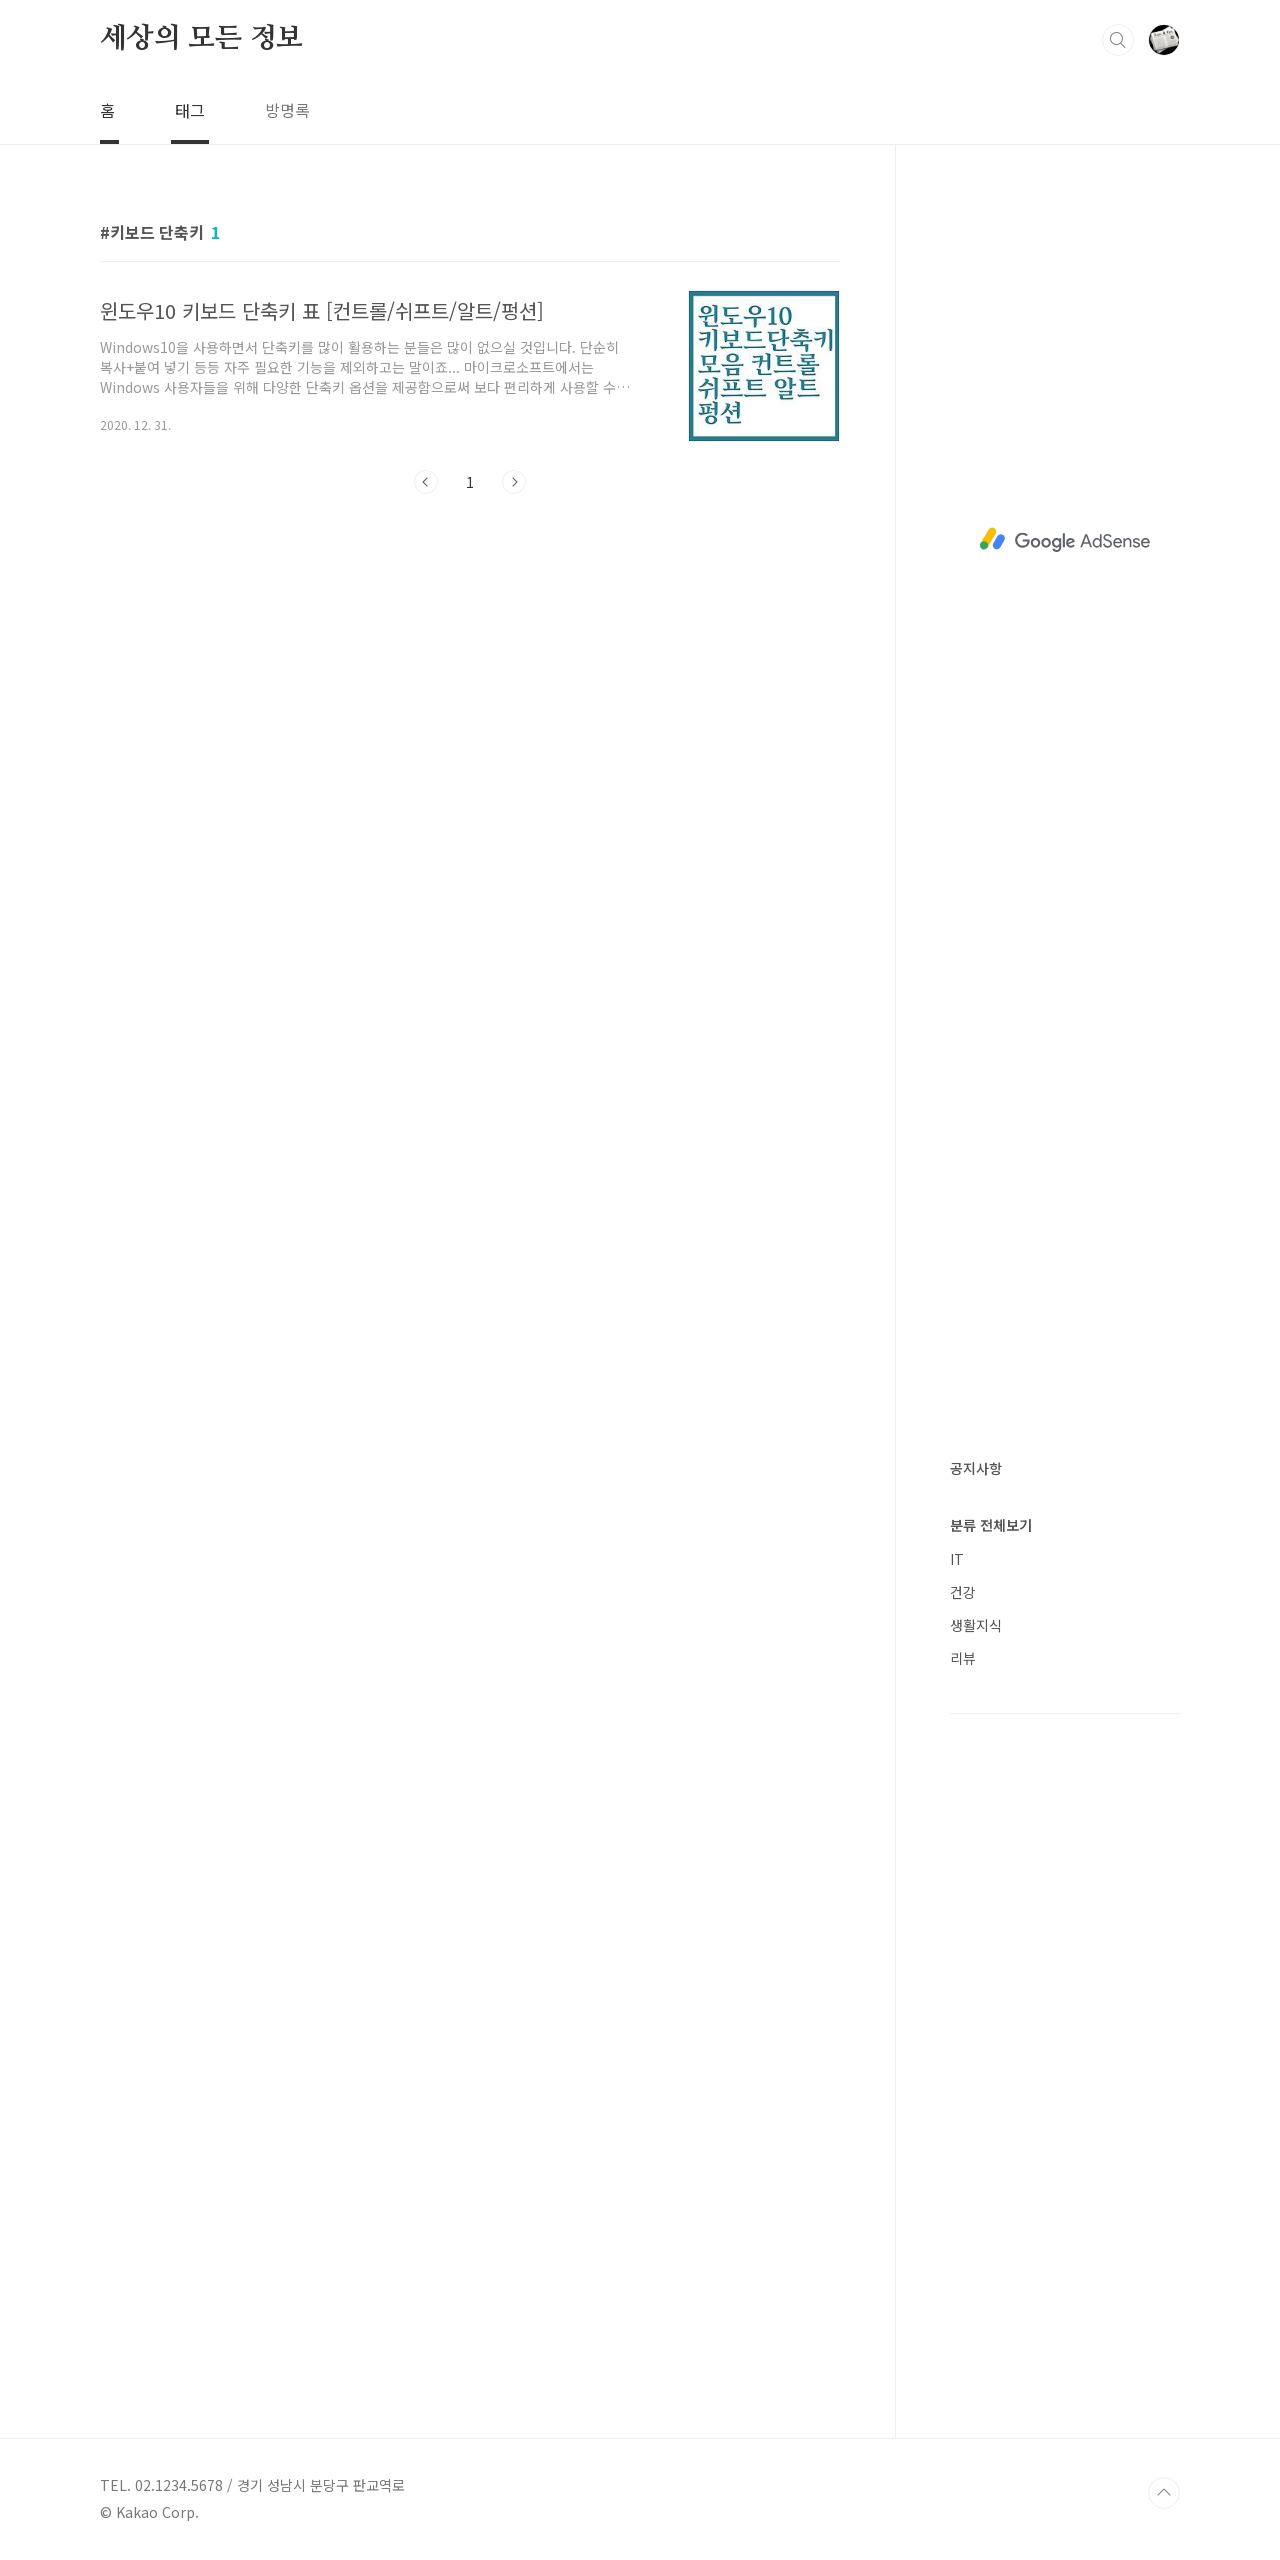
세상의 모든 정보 (201, 39)
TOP (1164, 2493)
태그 (190, 110)
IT (957, 1559)
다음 (514, 482)
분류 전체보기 (991, 1525)
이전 (426, 482)
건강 (963, 1592)
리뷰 (963, 1658)
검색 (1118, 40)
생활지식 (976, 1625)
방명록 (287, 110)
